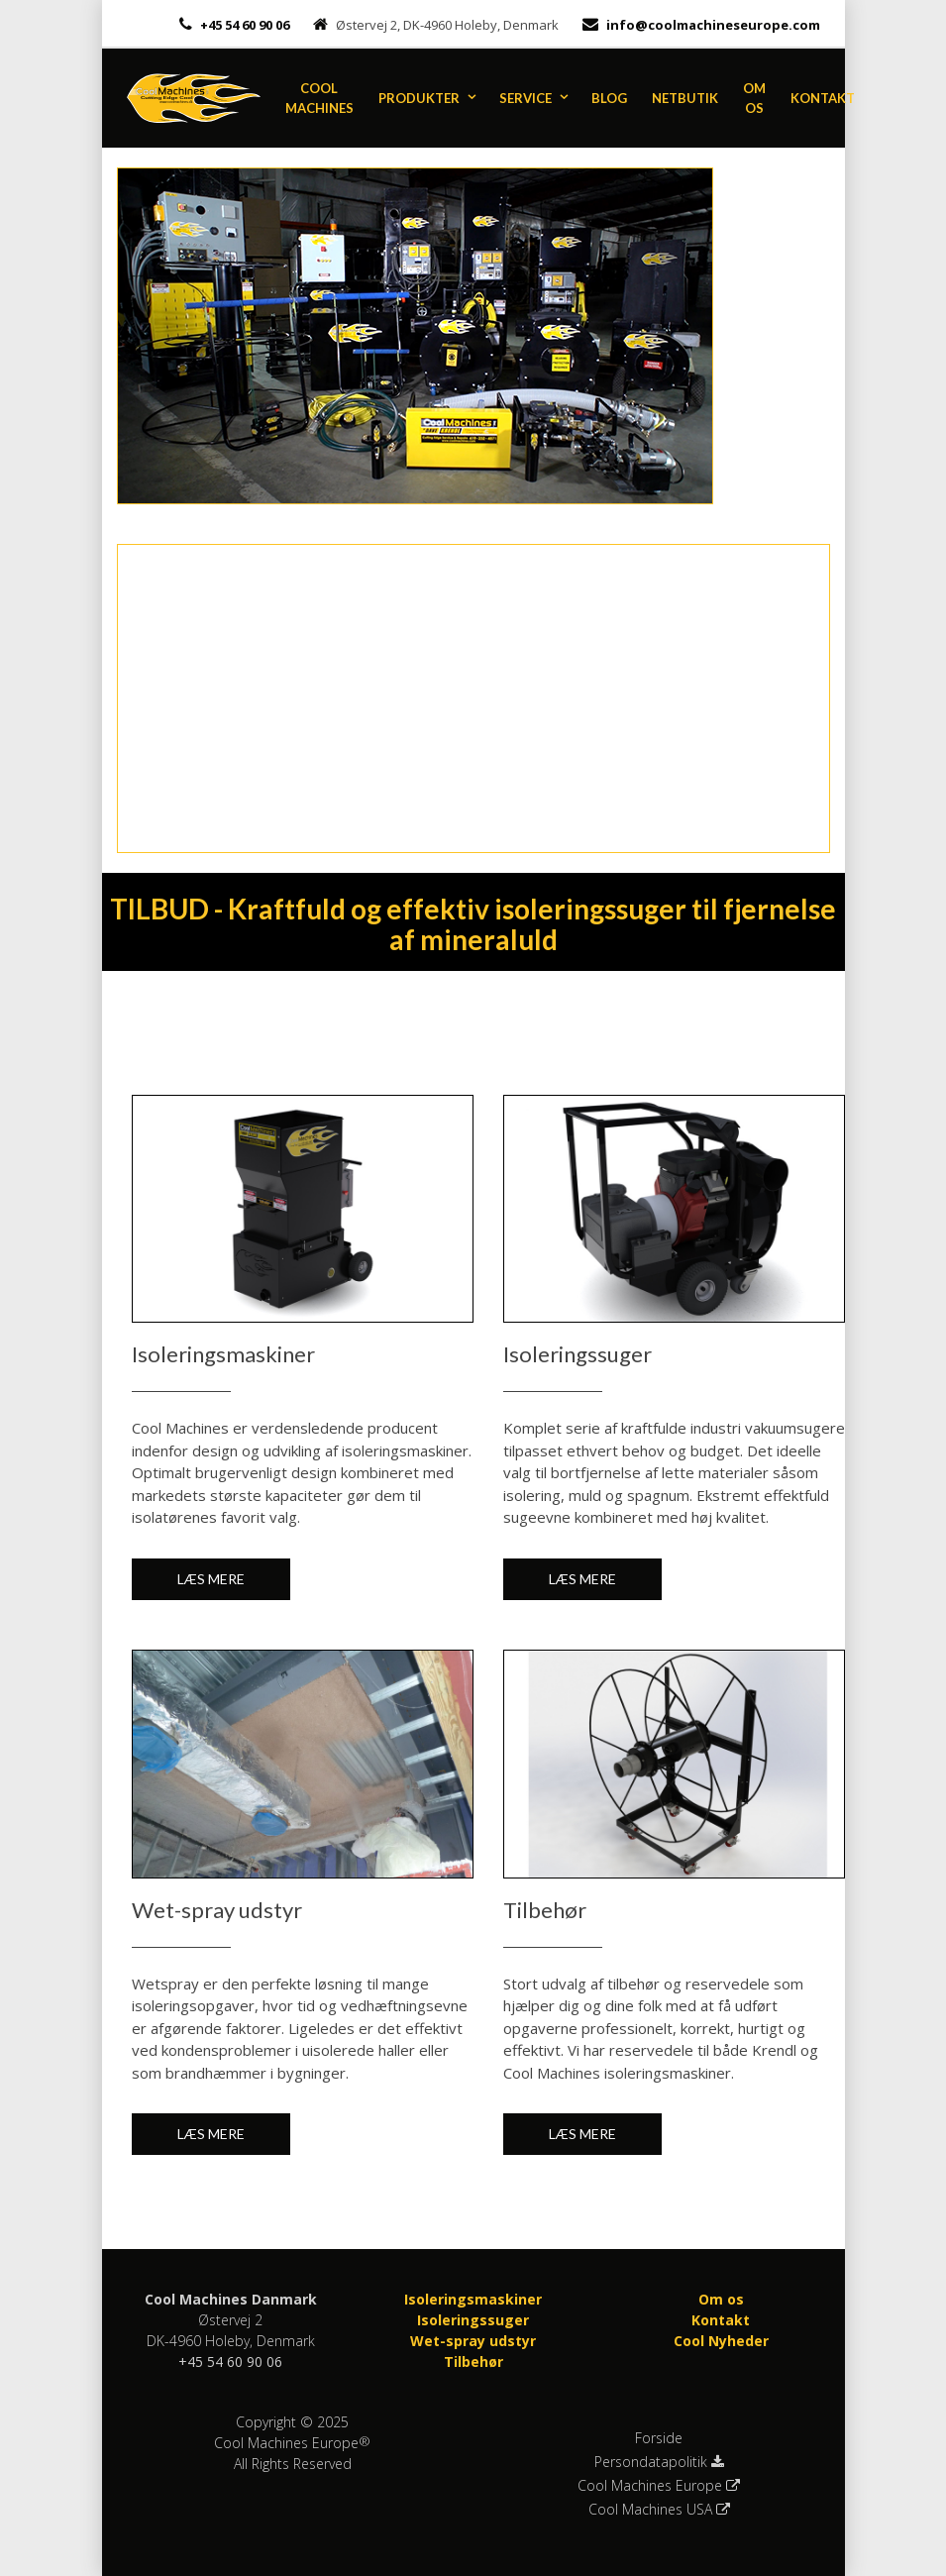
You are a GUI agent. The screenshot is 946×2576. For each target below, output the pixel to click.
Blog (609, 98)
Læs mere (211, 1578)
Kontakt (822, 98)
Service (525, 98)
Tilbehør (473, 2361)
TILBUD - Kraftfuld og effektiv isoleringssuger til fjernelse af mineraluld (473, 924)
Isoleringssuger (473, 2319)
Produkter (419, 98)
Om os (754, 98)
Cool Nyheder (721, 2340)
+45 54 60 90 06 (243, 25)
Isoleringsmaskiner (473, 2299)
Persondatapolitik (659, 2462)
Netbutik (685, 98)
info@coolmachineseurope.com (713, 25)
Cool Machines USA (659, 2510)
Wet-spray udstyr (473, 2340)
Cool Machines (319, 98)
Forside (659, 2438)
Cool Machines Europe (659, 2486)
